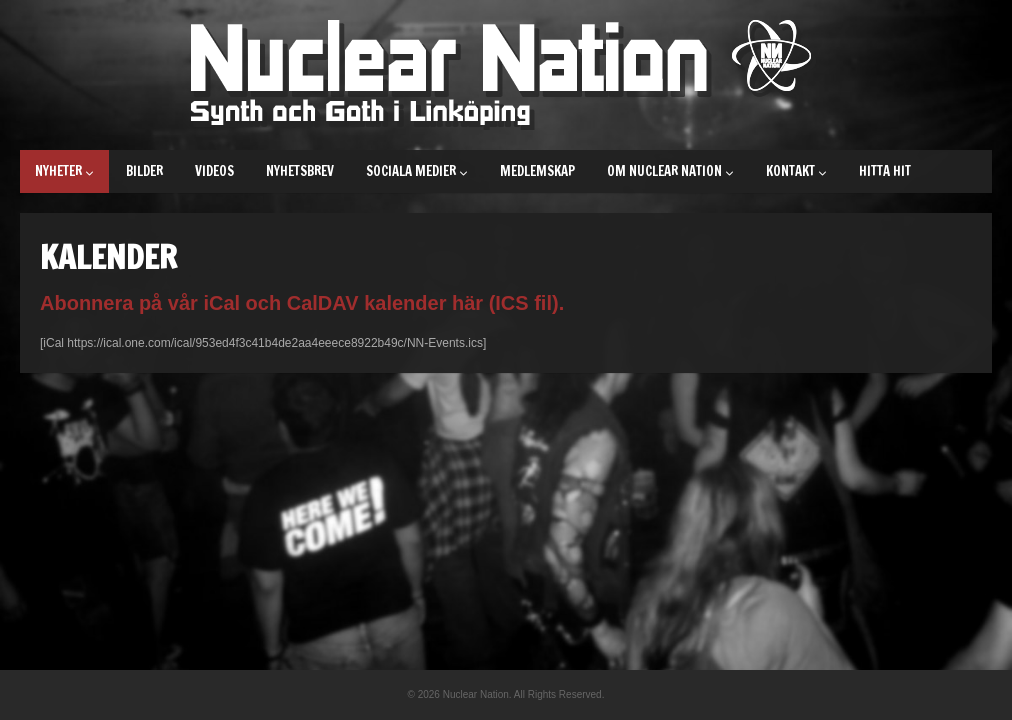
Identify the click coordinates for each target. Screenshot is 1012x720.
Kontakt (796, 171)
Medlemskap (537, 171)
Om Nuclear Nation (670, 171)
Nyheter (64, 171)
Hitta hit (885, 171)
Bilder (144, 171)
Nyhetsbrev (300, 171)
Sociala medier (417, 171)
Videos (214, 171)
